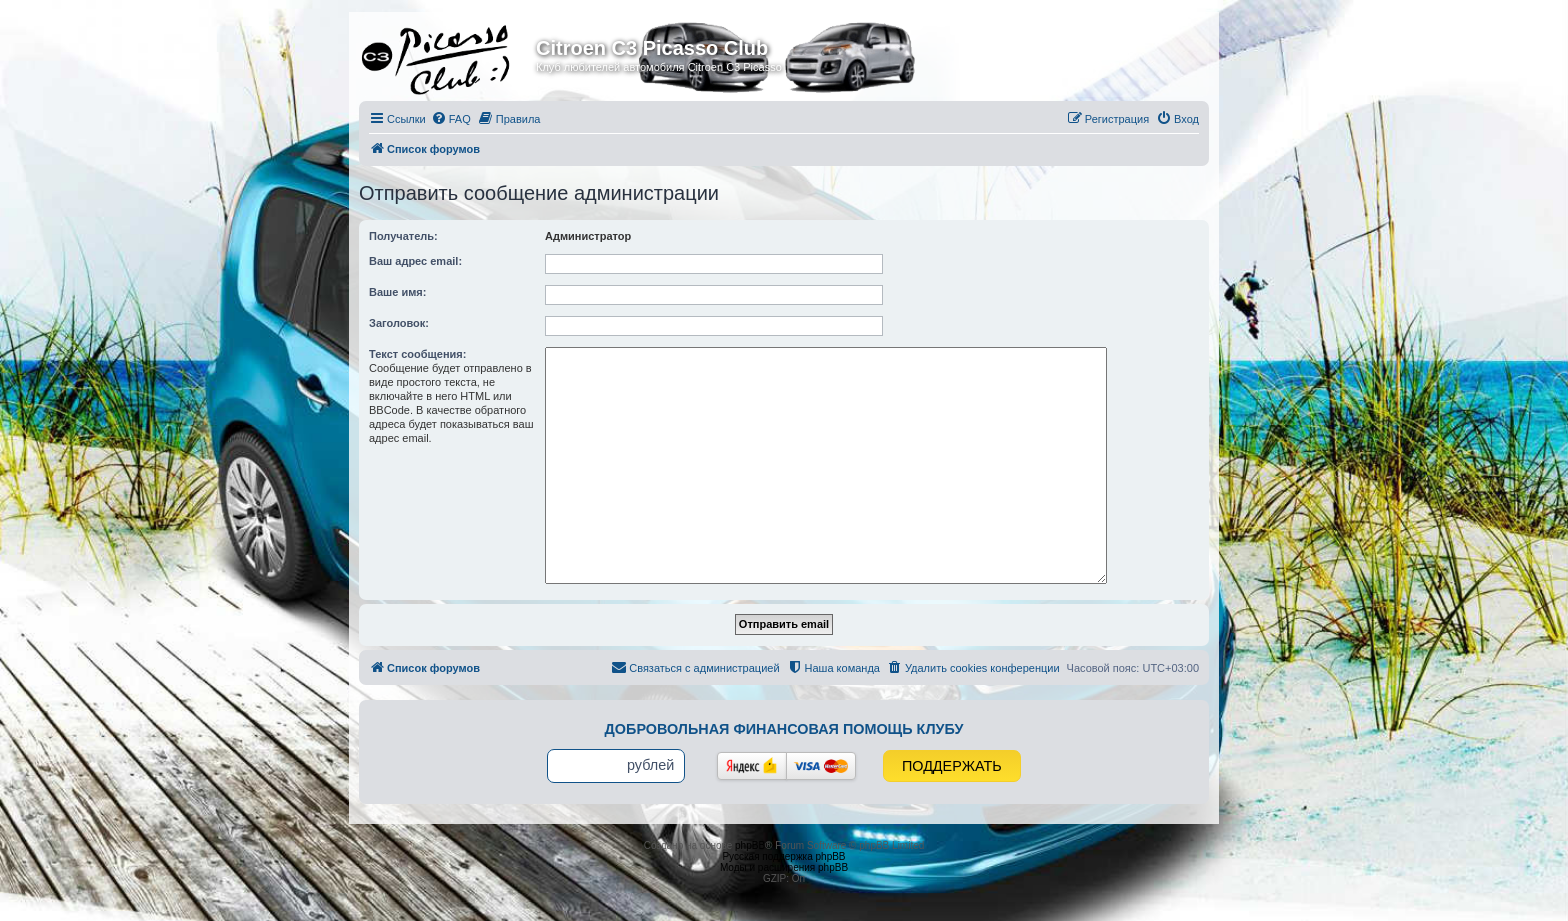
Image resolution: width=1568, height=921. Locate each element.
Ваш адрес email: (415, 261)
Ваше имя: (397, 292)
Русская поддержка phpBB (783, 856)
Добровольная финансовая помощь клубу (784, 729)
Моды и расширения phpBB (784, 867)
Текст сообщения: (417, 354)
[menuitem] (451, 119)
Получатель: (403, 236)
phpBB (750, 845)
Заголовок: (399, 323)
